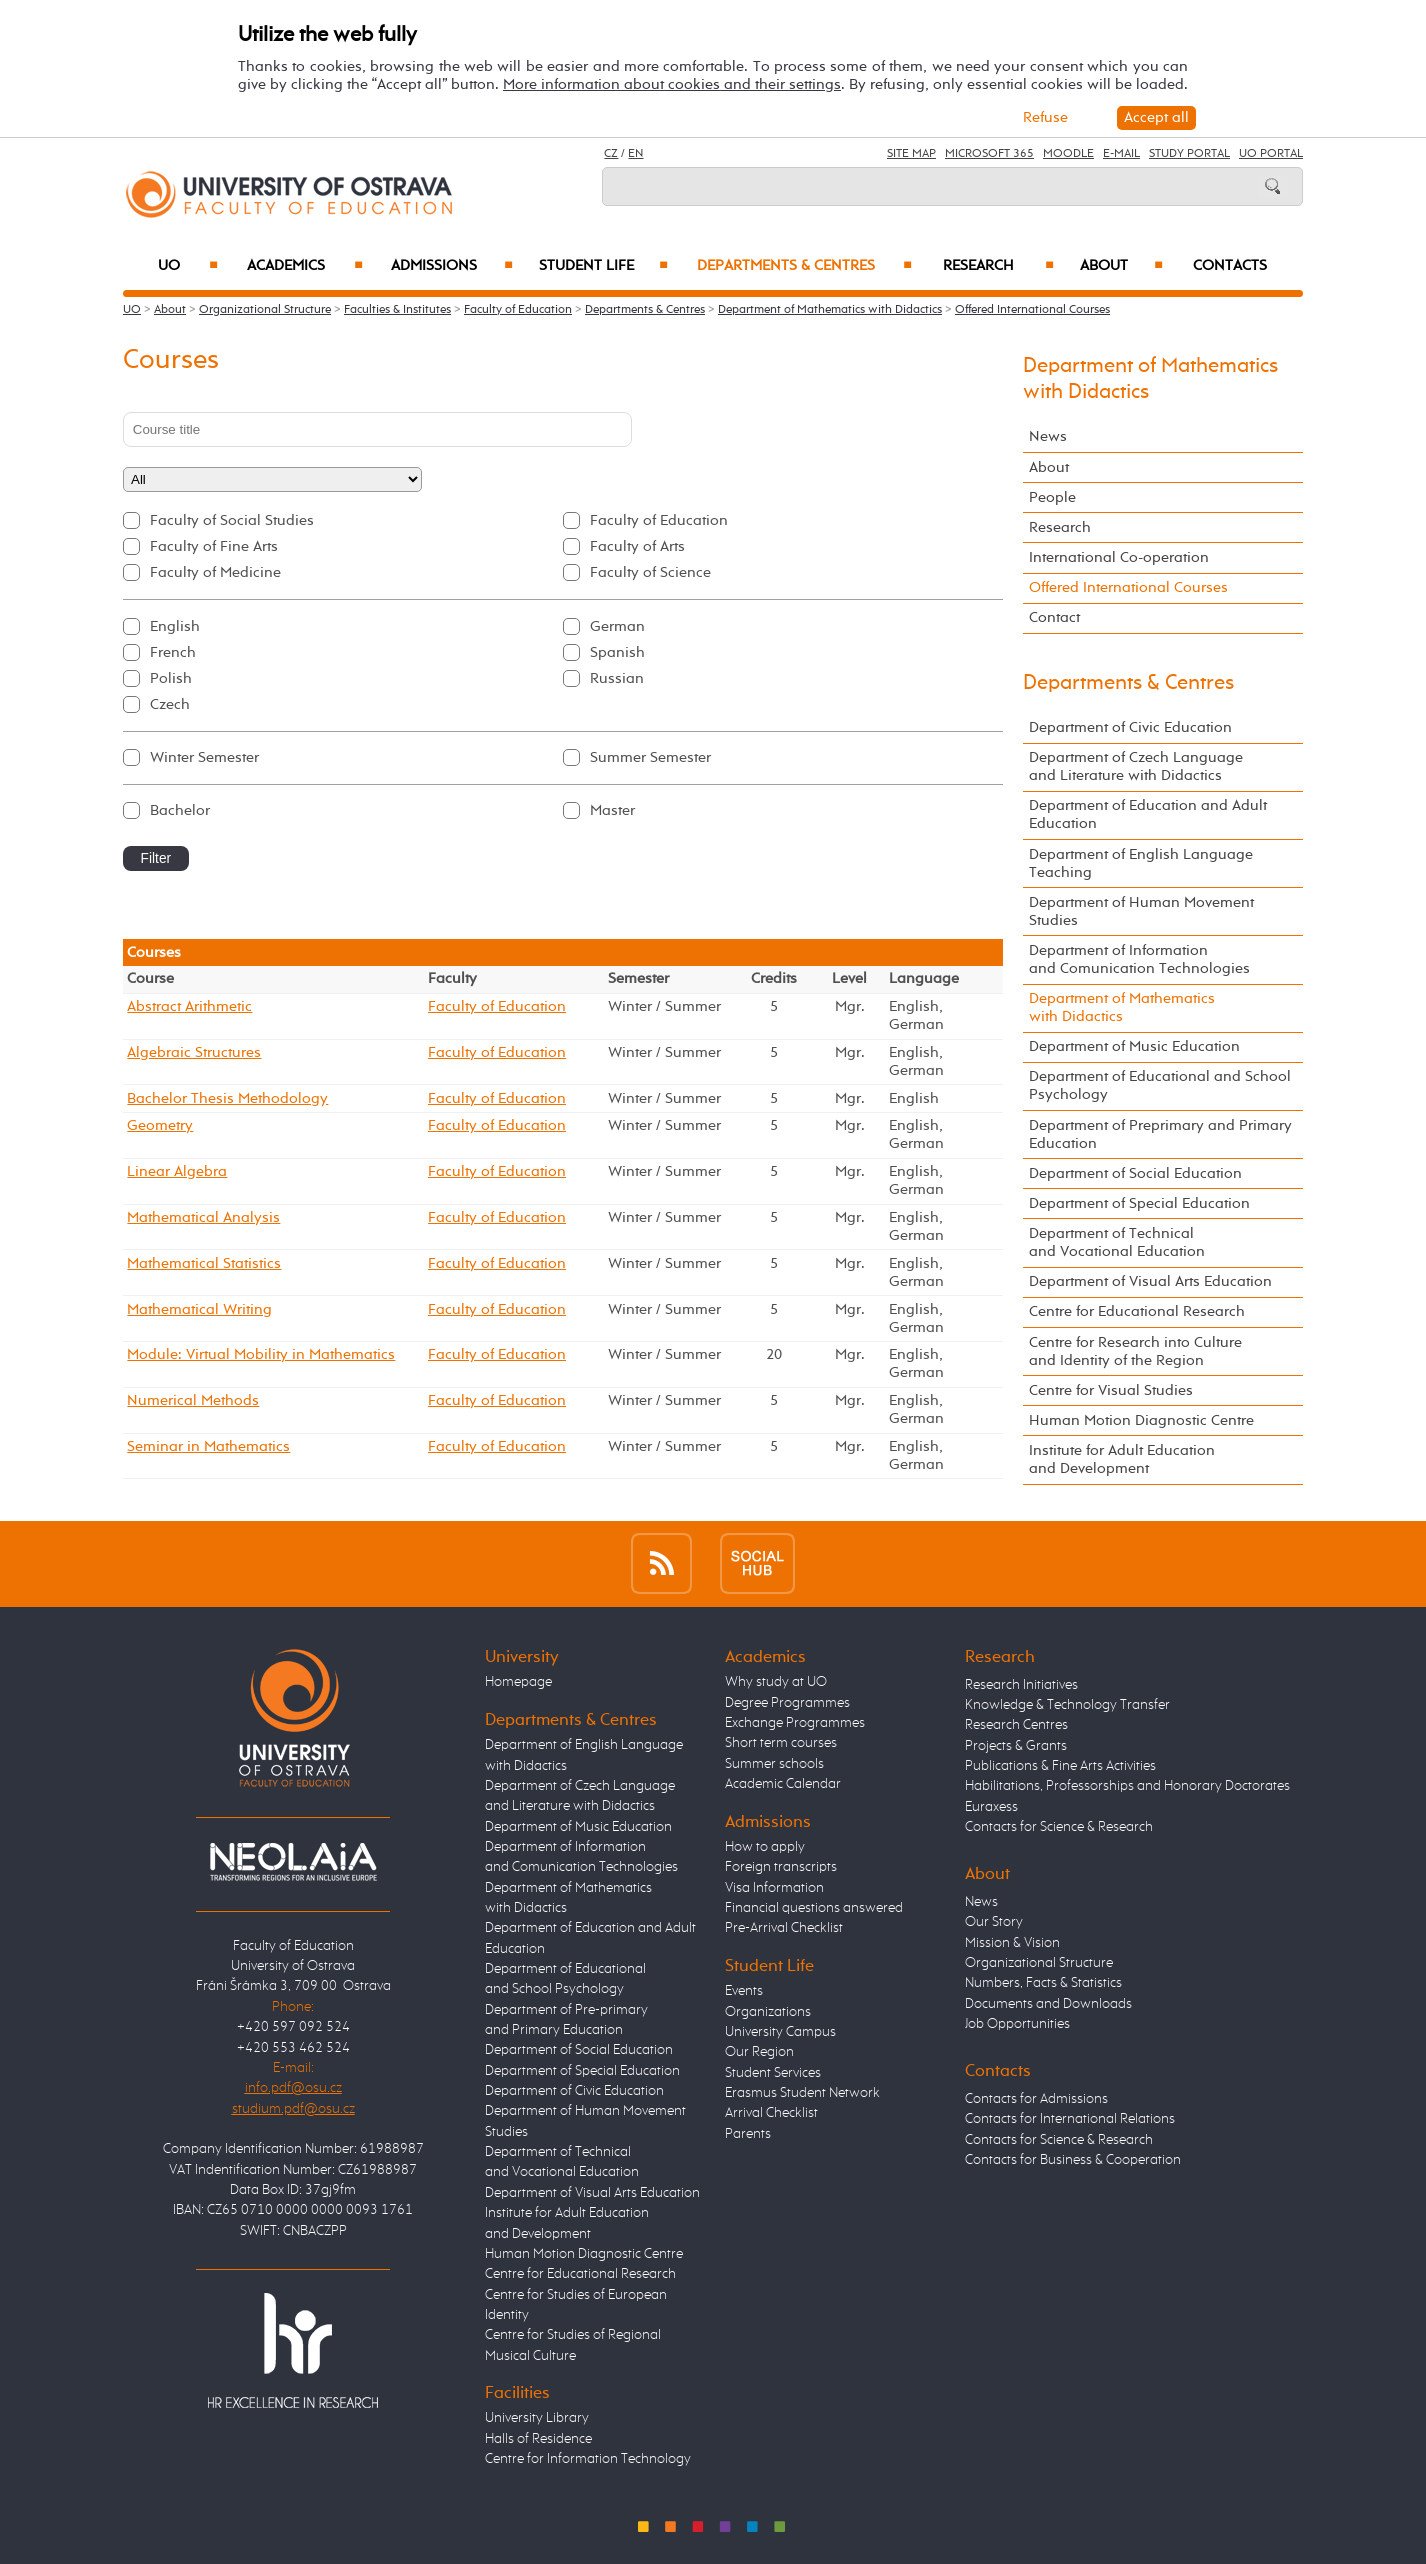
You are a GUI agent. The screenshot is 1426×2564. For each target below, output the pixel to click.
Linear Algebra (177, 1171)
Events (744, 1991)
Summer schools (774, 1764)
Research (998, 266)
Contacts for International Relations (1070, 2119)
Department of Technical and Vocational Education (1117, 1242)
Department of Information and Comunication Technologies (1139, 959)
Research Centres (1016, 1725)
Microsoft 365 (989, 154)
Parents (748, 2134)
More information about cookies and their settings (672, 84)
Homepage (518, 1682)
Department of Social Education (1135, 1173)
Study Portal (1189, 154)
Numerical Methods (193, 1400)
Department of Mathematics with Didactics (830, 310)
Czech (170, 704)
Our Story (994, 1922)
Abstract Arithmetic (189, 1006)
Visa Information (774, 1888)
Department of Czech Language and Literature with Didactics (1136, 766)
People (1052, 497)
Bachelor (180, 810)
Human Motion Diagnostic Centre (1141, 1420)
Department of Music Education (1134, 1046)
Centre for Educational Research (1137, 1311)
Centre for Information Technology (588, 2459)
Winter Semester (204, 757)
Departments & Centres (804, 266)
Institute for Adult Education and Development (1122, 1459)
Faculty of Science (650, 572)
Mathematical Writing (199, 1309)
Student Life (604, 266)
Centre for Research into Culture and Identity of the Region (1135, 1351)
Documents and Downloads (1048, 2004)
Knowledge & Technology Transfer (1067, 1705)
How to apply (765, 1847)
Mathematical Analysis (203, 1217)
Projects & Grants (1016, 1746)
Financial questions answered (814, 1908)
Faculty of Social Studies (232, 520)
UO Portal (1271, 154)
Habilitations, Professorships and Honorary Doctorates (1127, 1786)
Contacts (1230, 266)
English (175, 626)
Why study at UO (776, 1682)
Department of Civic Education (1130, 727)
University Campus (780, 2032)
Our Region (759, 2052)
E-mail (1121, 154)
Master (612, 810)
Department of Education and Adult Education (1148, 814)
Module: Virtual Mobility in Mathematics (261, 1354)
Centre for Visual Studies (1111, 1390)
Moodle (1068, 154)
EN (635, 154)
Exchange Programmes (795, 1723)
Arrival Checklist (771, 2113)
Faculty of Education (518, 310)
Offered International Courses (1032, 310)
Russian (617, 678)
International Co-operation (1119, 557)
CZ (611, 154)
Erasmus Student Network (802, 2093)
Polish (171, 678)
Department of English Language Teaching (1141, 863)
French (173, 652)
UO (188, 266)
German (617, 626)
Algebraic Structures (194, 1052)
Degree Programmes (787, 1703)
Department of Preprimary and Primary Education (1160, 1134)
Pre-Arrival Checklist (784, 1928)
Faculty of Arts (637, 546)
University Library (537, 2418)
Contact (1054, 617)
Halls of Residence (538, 2439)
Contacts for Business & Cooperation (1073, 2160)
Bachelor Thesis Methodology (227, 1098)
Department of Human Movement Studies (1141, 911)
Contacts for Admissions (1036, 2099)
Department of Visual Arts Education (1150, 1281)
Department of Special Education (1139, 1203)
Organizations (768, 2012)
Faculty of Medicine (215, 572)
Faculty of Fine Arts (214, 546)
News (1048, 436)
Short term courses (781, 1743)
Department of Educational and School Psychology (1160, 1085)
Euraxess (991, 1807)
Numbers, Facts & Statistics (1043, 1983)
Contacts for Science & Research (1059, 1827)
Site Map (911, 154)
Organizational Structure (265, 310)
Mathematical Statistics (204, 1263)
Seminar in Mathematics (208, 1446)
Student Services (773, 2073)
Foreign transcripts (781, 1867)
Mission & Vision (1012, 1943)
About (1121, 266)
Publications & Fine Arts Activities (1060, 1766)
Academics (305, 266)
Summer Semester (650, 757)
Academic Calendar (783, 1784)
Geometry (160, 1125)
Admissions (452, 266)
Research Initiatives (1021, 1685)
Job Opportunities (1017, 2024)
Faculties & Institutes (397, 310)
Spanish (617, 652)
